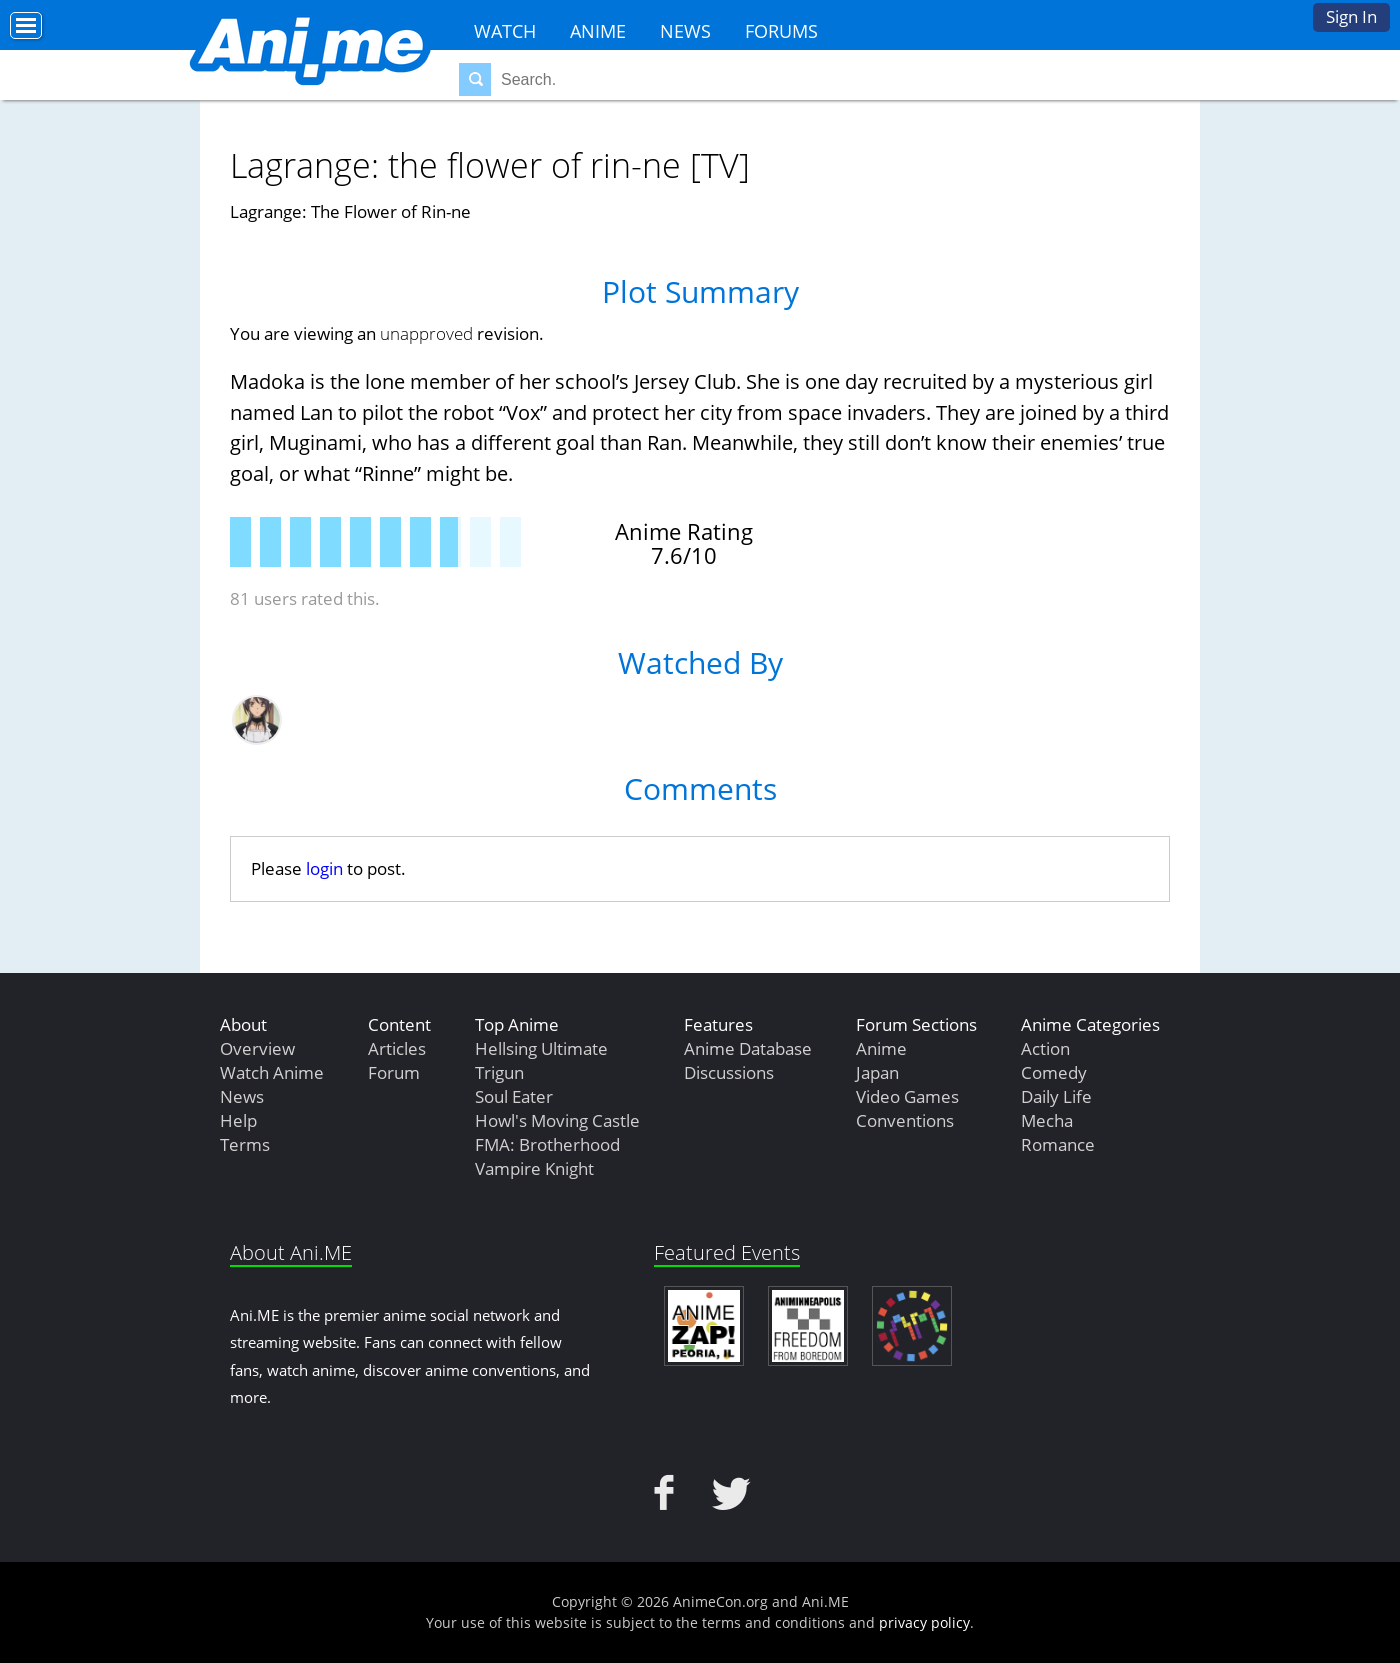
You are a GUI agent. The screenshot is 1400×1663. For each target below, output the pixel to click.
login (324, 868)
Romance (1058, 1144)
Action (1045, 1048)
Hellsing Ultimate (541, 1048)
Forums (781, 31)
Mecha (1047, 1120)
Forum (394, 1072)
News (685, 31)
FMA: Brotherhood (547, 1144)
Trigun (499, 1072)
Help (238, 1120)
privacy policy (924, 1622)
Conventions (905, 1120)
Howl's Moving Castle (557, 1120)
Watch (505, 31)
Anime (598, 31)
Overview (257, 1048)
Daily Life (1056, 1096)
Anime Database (748, 1048)
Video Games (907, 1096)
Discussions (729, 1072)
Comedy (1054, 1072)
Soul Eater (514, 1096)
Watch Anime (272, 1072)
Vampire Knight (534, 1168)
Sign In (1351, 16)
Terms (245, 1144)
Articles (397, 1048)
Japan (877, 1072)
